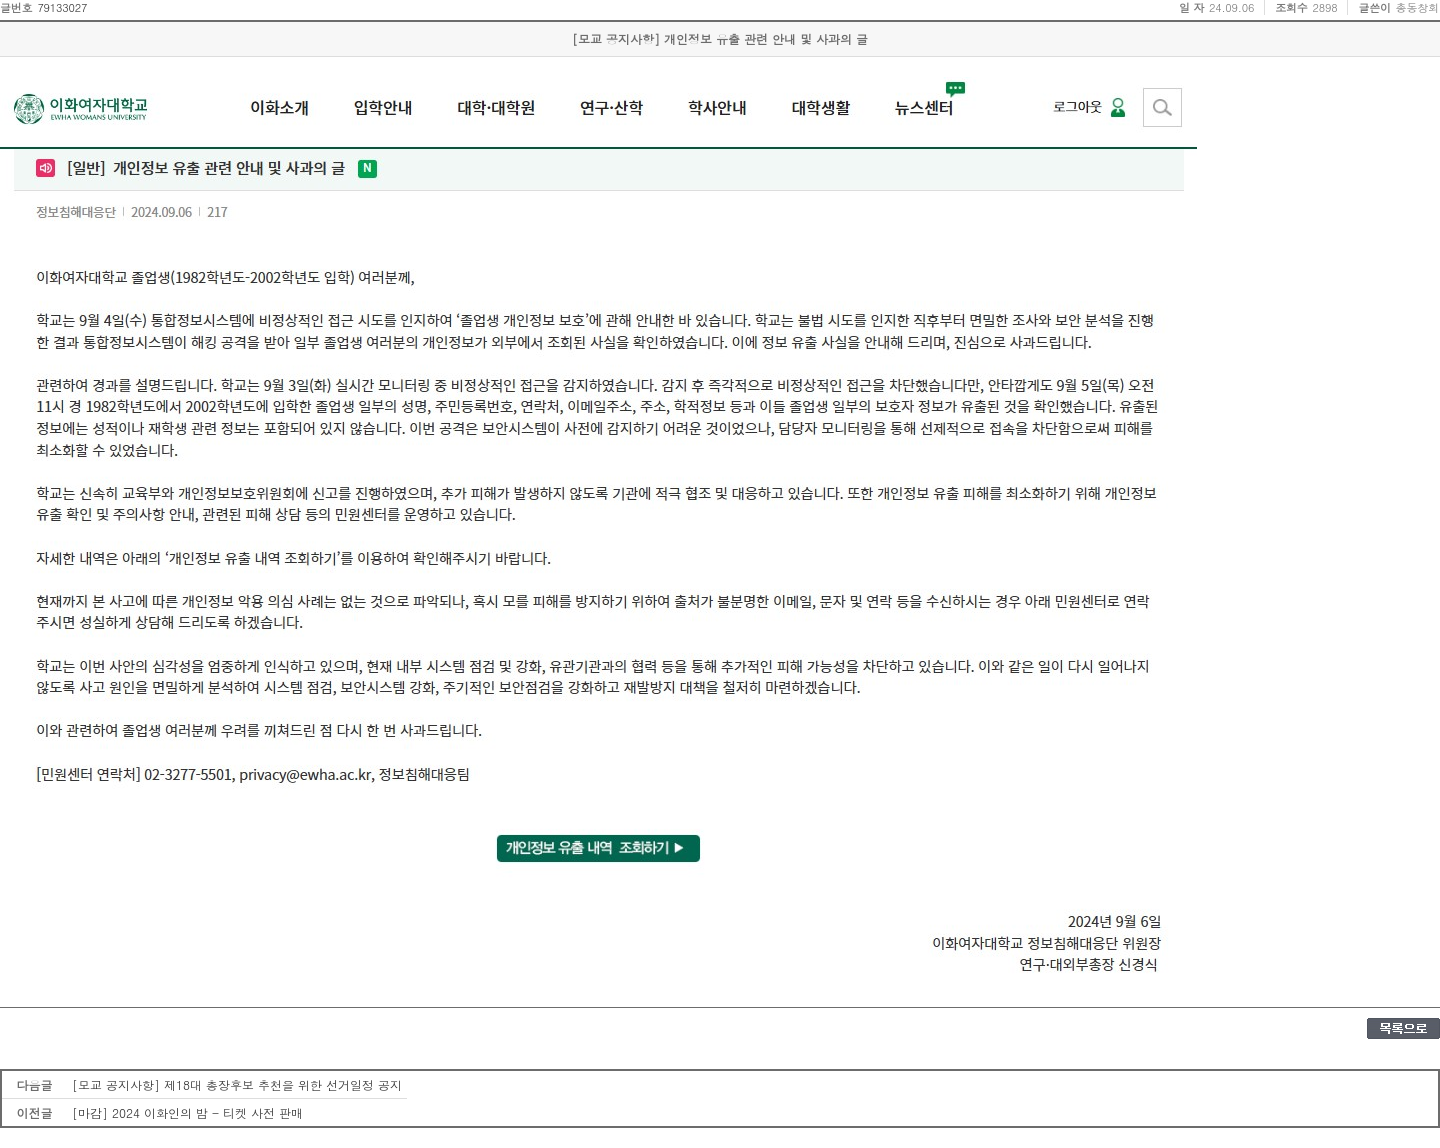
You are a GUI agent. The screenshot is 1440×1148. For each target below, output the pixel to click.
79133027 (62, 7)
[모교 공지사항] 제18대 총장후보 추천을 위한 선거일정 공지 (237, 1084)
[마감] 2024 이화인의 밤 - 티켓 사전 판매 (187, 1112)
